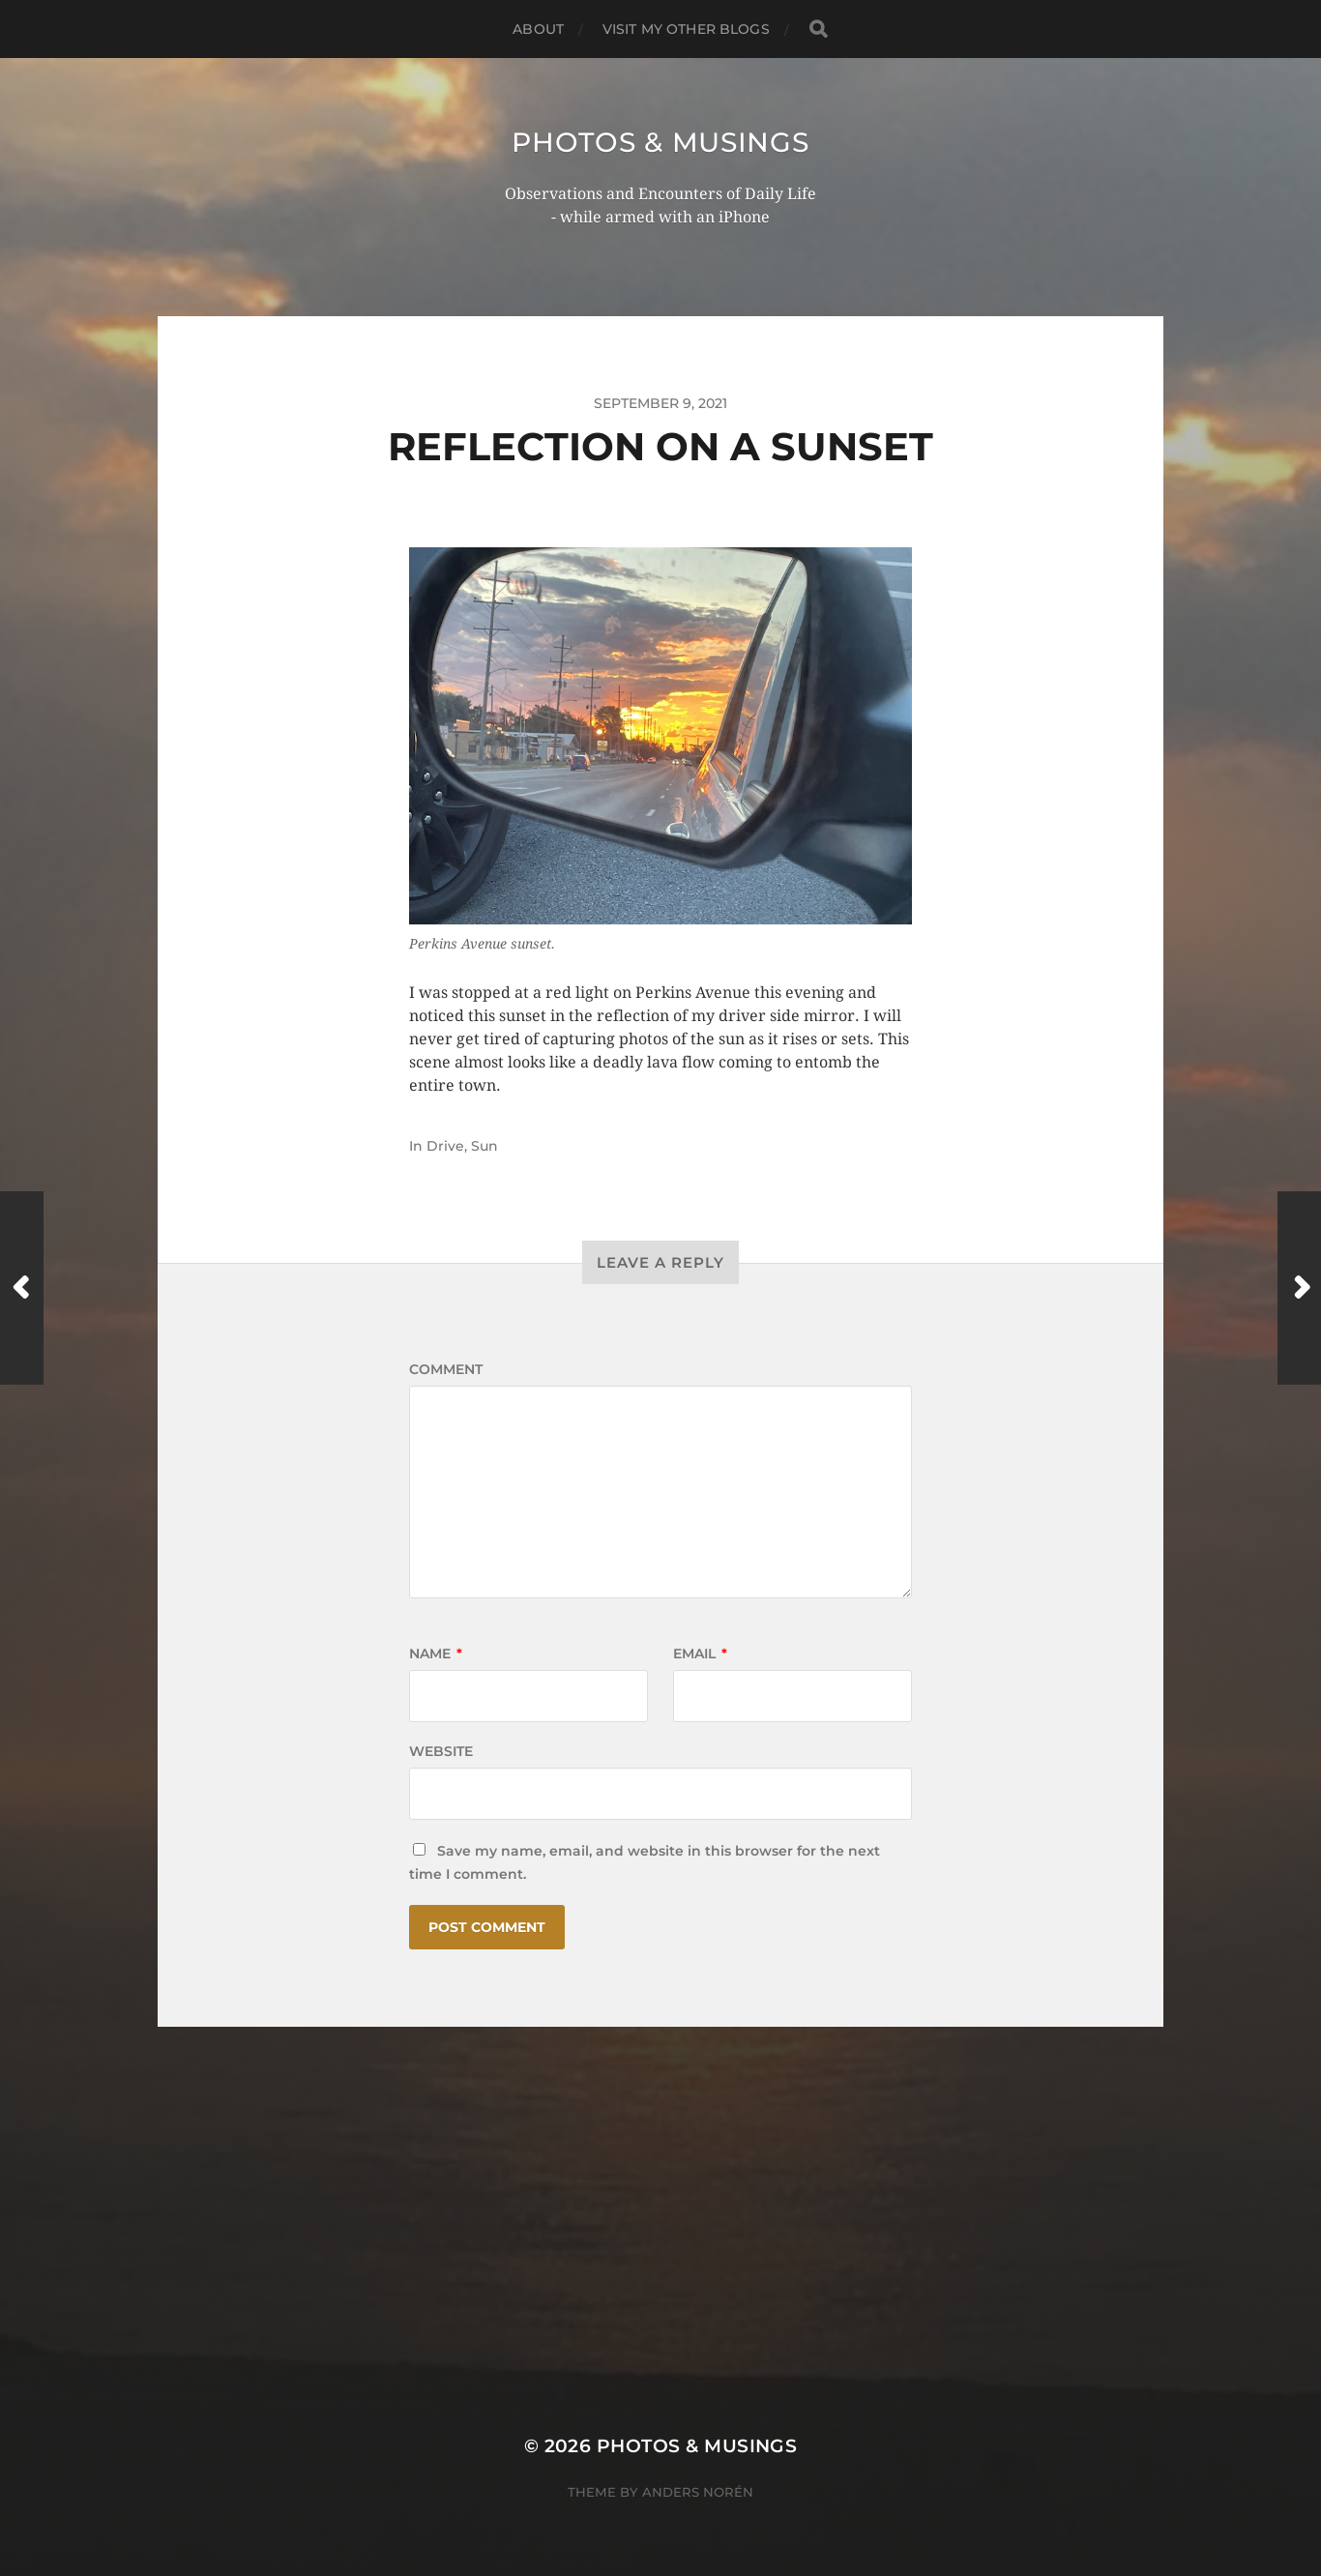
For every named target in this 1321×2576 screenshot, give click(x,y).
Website (441, 1751)
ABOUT (538, 29)
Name (435, 1653)
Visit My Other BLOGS (686, 29)
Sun (484, 1146)
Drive (445, 1146)
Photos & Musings (660, 142)
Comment (446, 1369)
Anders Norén (697, 2492)
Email (700, 1653)
